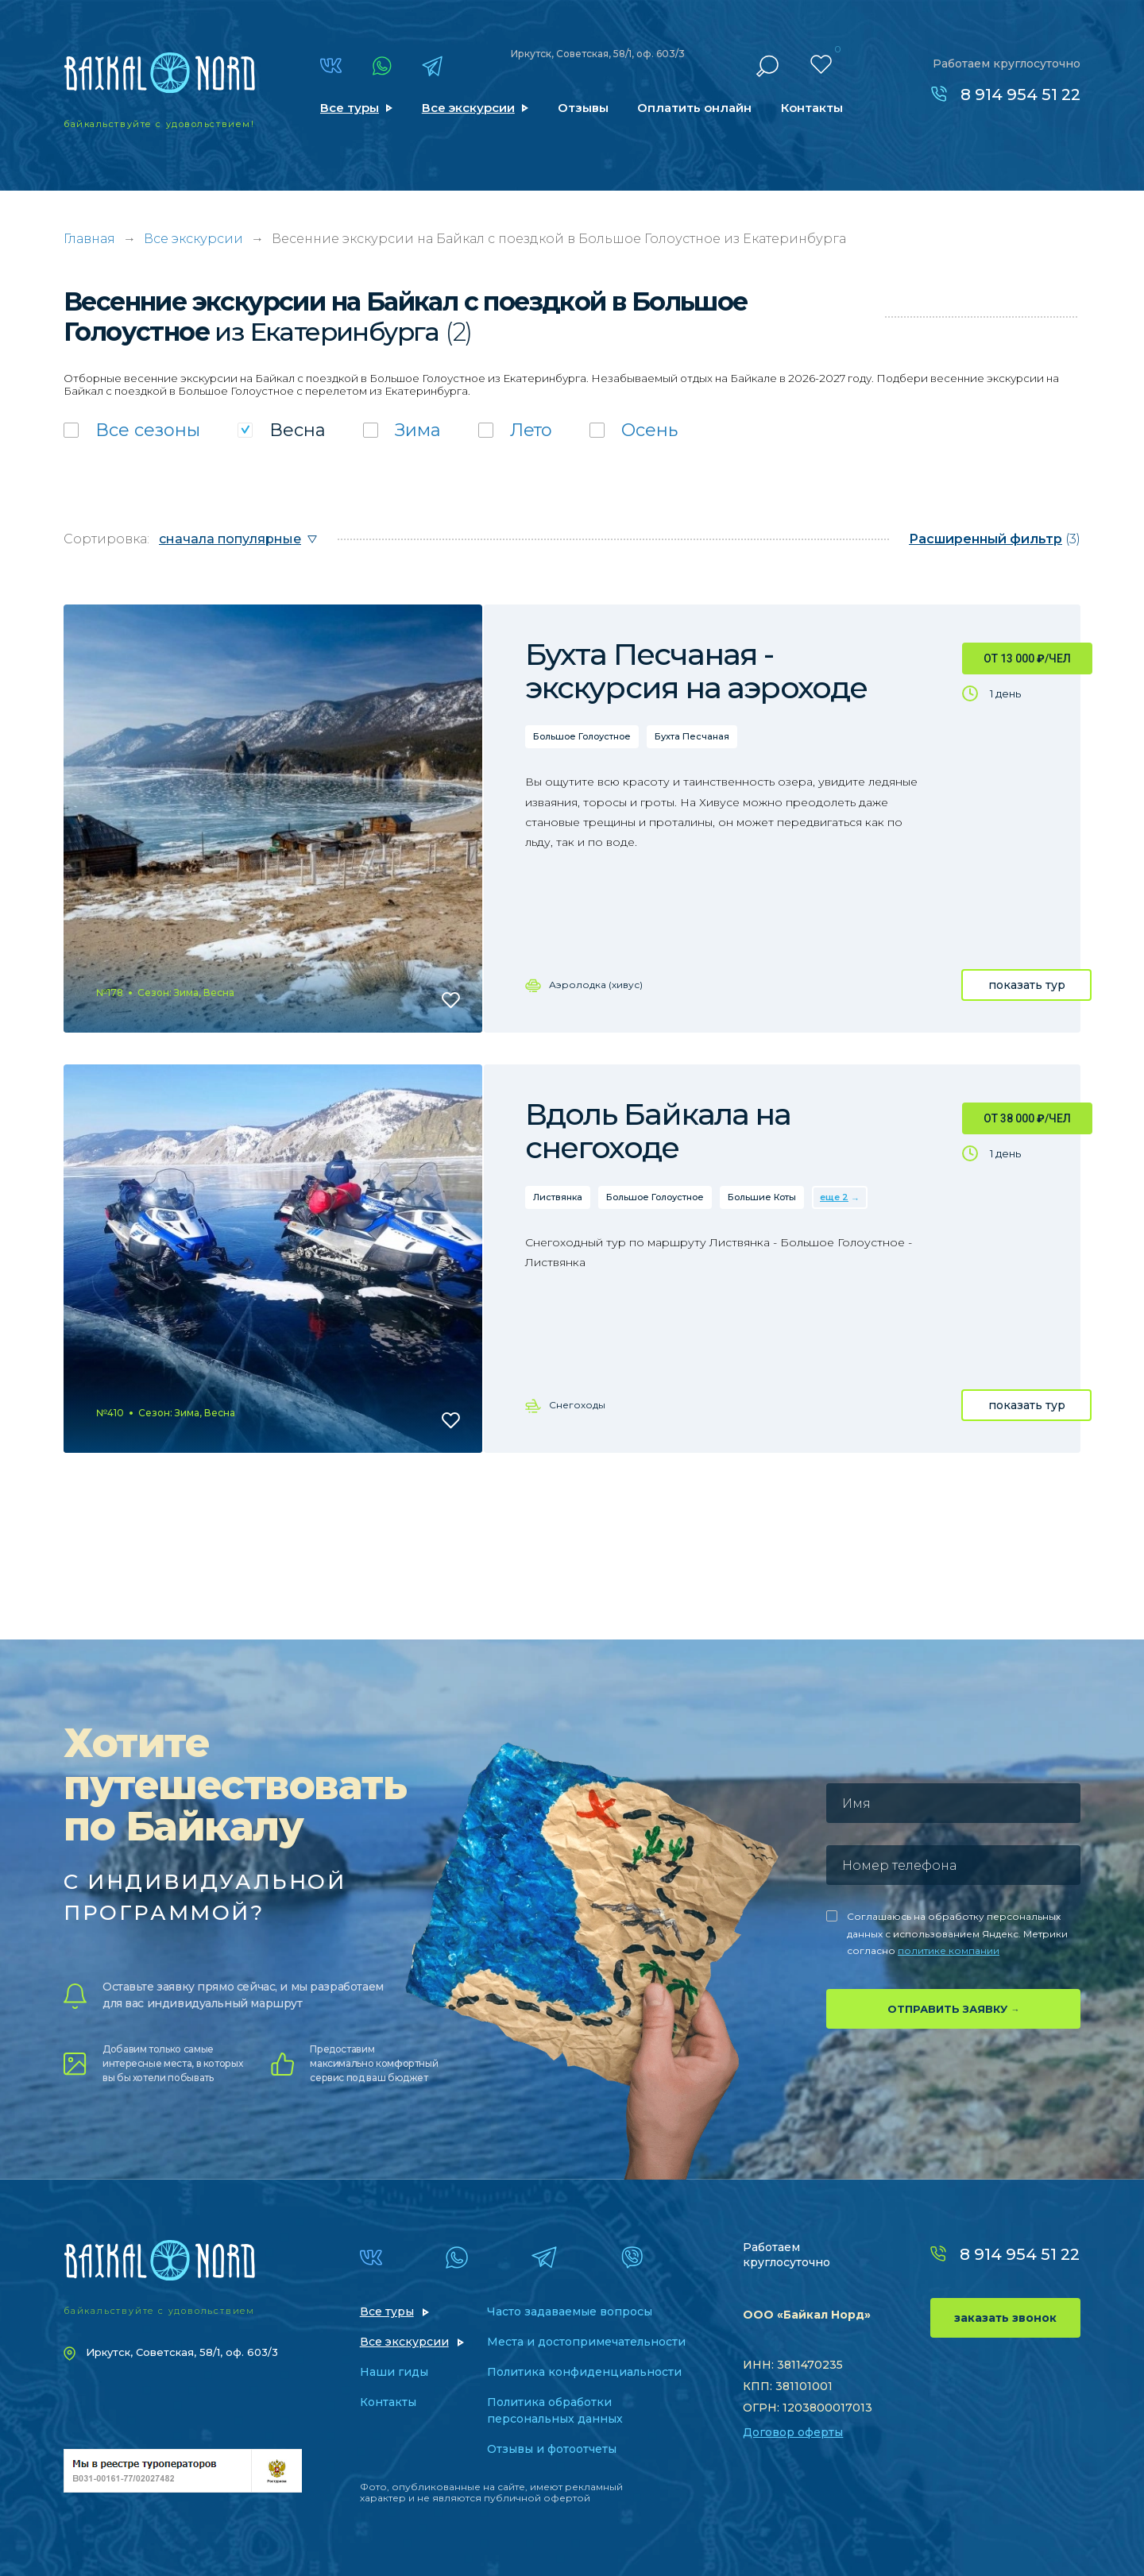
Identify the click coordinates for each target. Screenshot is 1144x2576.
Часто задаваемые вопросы (569, 2311)
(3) (994, 538)
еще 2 (834, 1197)
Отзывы (583, 107)
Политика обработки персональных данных (555, 2410)
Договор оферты (793, 2432)
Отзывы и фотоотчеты (551, 2449)
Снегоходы (577, 1405)
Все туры (349, 107)
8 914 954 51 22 (1020, 94)
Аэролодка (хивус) (596, 985)
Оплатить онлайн (694, 107)
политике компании (948, 1950)
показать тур (1026, 985)
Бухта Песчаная (692, 736)
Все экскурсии (468, 107)
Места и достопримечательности (586, 2342)
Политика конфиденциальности (584, 2372)
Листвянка (557, 1197)
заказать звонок (1005, 2318)
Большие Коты (762, 1197)
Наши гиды (394, 2372)
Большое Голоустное (582, 736)
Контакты (812, 107)
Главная (89, 238)
